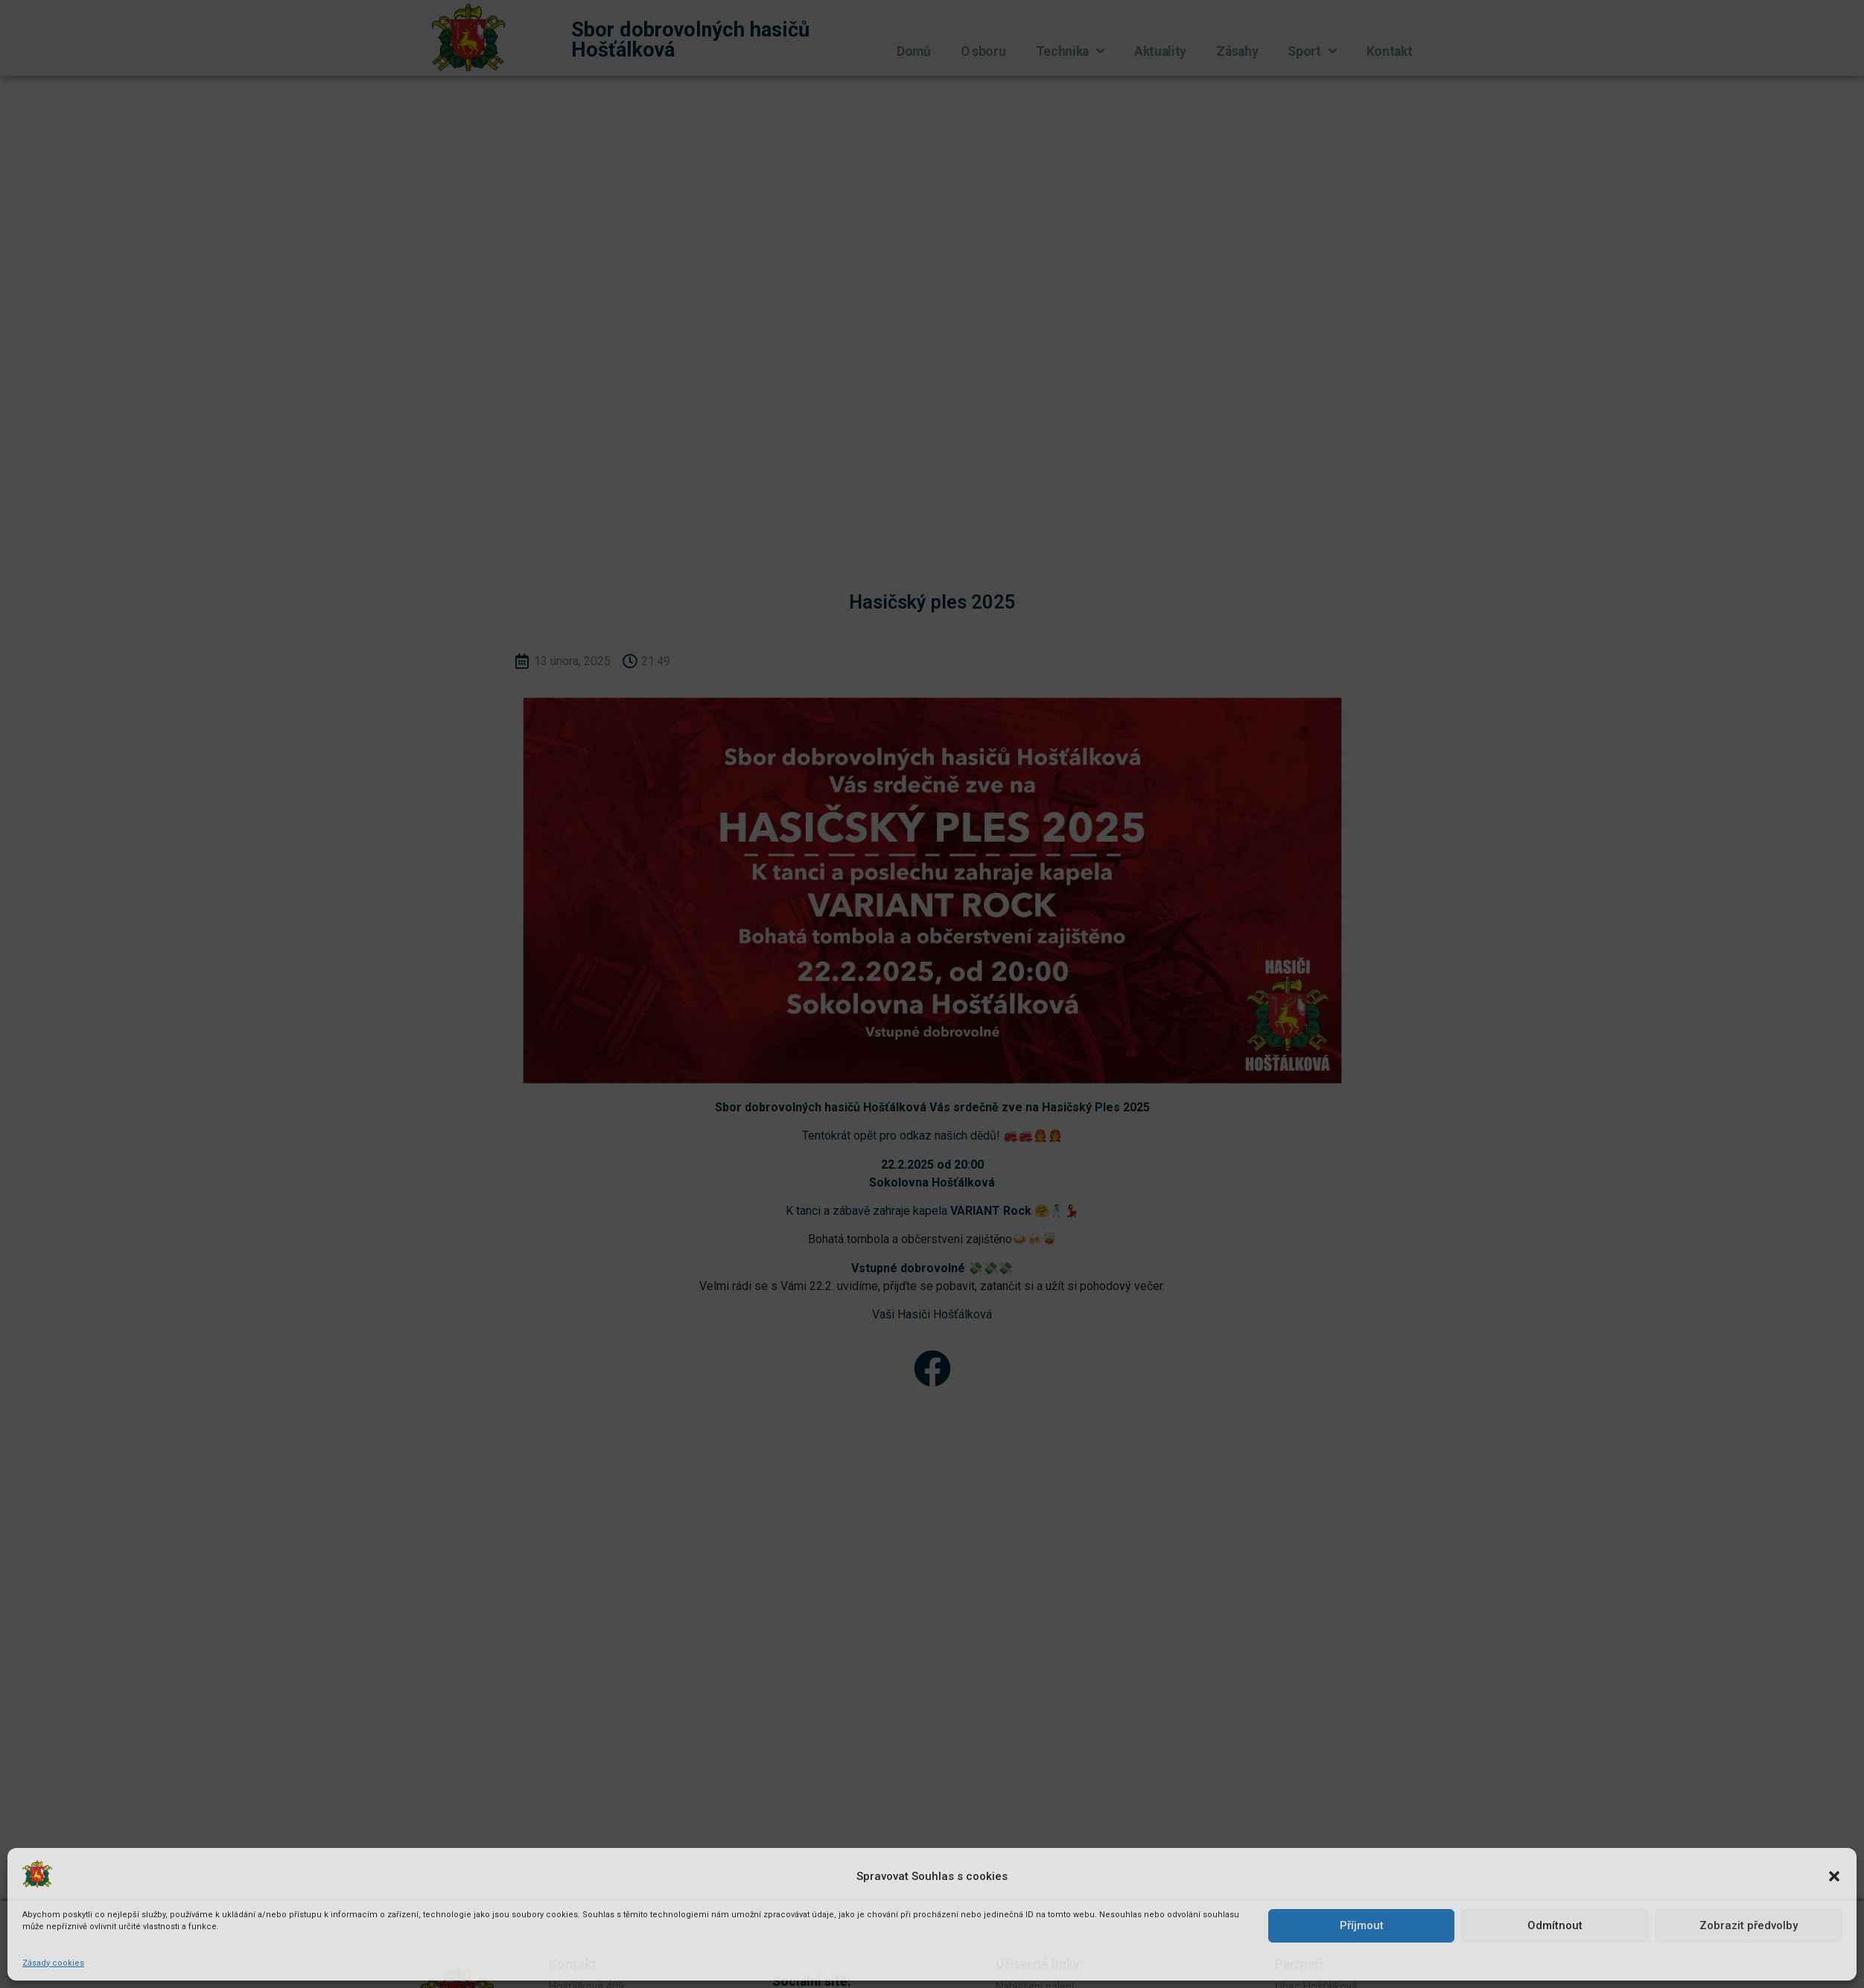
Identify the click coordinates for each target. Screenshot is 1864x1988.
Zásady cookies (53, 1963)
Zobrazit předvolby (1748, 1925)
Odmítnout (1555, 1925)
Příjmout (1362, 1925)
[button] (1834, 1876)
